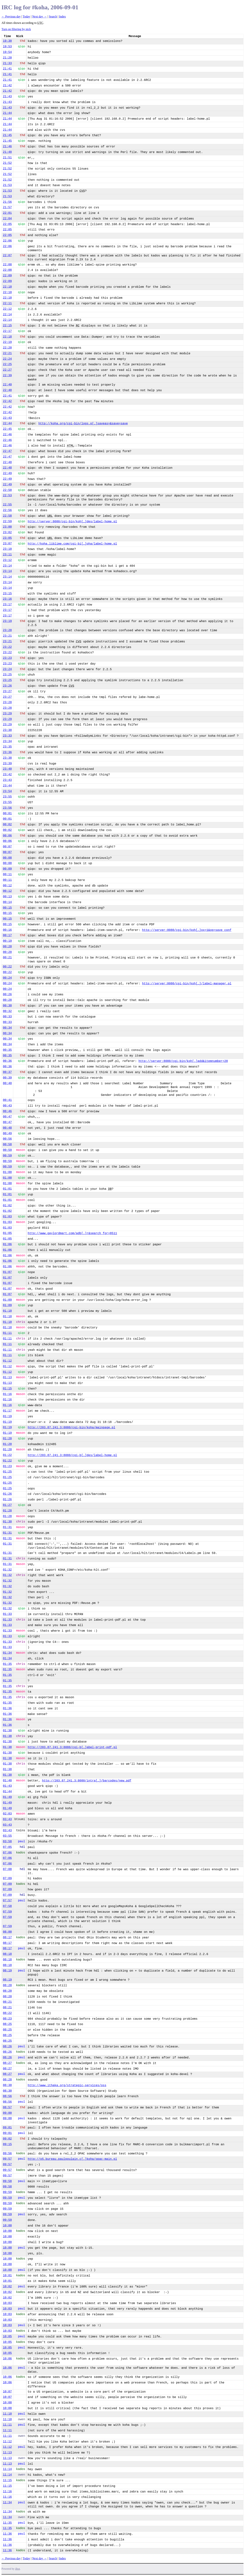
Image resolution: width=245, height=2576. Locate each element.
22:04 (7, 218)
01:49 (7, 1797)
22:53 (7, 495)
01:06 (7, 1244)
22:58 (7, 516)
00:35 (7, 1050)
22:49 (7, 473)
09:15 (7, 2144)
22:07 (7, 255)
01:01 (7, 1189)
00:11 (7, 874)
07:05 (7, 1847)
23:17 (7, 604)
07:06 (7, 1852)
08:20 (7, 1985)
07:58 (7, 1906)
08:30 (7, 2085)
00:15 (7, 907)
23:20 (7, 630)
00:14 (7, 902)
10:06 (7, 2358)
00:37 (7, 1072)
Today (26, 16)
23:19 (7, 621)
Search (53, 16)
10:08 (7, 2402)
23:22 (7, 647)
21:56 (7, 202)
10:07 (7, 2391)
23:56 (7, 808)
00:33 (7, 1016)
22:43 (7, 418)
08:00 (7, 1932)
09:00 (7, 2113)
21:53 (7, 185)
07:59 (7, 1911)
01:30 (7, 1521)
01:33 (7, 1614)
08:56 (7, 2096)
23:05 (7, 538)
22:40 (7, 384)
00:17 (7, 935)
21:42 (7, 85)
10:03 (7, 2303)
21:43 (7, 96)
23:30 (7, 730)
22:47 (7, 451)
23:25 (7, 674)
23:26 (7, 686)
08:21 (7, 2002)
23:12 (7, 560)
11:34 (7, 2502)
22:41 (7, 396)
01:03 (7, 1216)
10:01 (7, 2275)
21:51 (7, 157)
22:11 (7, 303)
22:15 (7, 325)
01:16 (7, 1394)
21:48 (7, 152)
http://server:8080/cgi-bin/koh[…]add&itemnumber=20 (183, 1061)
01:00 (7, 1172)
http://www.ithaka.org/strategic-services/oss (67, 2085)
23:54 (7, 791)
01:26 (7, 1494)
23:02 (7, 532)
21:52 (7, 163)
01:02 (7, 1205)
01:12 (7, 1361)
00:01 (7, 813)
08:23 (7, 2018)
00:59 (7, 1150)
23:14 (7, 565)
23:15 (7, 593)
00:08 (7, 858)
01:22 (7, 1455)
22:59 (7, 521)
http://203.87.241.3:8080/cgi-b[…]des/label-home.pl (72, 1455)
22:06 (7, 240)
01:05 (7, 1233)
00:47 (7, 1116)
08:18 (7, 1954)
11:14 (7, 2469)
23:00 (7, 527)
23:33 (7, 735)
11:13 (7, 2452)
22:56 (7, 510)
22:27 (7, 370)
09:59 (7, 2192)
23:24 (7, 669)
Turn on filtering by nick (16, 29)
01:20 (7, 1438)
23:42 (7, 774)
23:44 (7, 785)
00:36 (7, 1061)
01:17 (7, 1410)
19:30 (7, 41)
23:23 (7, 658)
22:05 (7, 224)
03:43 (7, 1819)
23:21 (7, 636)
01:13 (7, 1377)
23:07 (7, 543)
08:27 (7, 2063)
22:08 (7, 264)
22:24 (7, 359)
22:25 (7, 364)
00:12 (7, 885)
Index (62, 16)
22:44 (7, 423)
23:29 (7, 713)
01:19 (7, 1416)
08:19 (7, 1970)
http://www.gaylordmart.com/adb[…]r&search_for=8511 (72, 1233)
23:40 (7, 769)
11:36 (7, 2534)
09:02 (7, 2138)
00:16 (7, 930)
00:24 (7, 978)
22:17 (7, 331)
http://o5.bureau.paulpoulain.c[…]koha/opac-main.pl (72, 2159)
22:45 (7, 429)
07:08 (7, 1869)
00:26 (7, 994)
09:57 (7, 2159)
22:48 (7, 462)
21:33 (7, 63)
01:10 (7, 1311)
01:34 (7, 1653)
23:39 (7, 763)
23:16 (7, 599)
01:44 (7, 1791)
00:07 (7, 846)
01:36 (7, 1708)
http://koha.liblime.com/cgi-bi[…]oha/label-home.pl (72, 544)
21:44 (7, 113)
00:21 (7, 957)
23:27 (7, 691)
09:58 (7, 2181)
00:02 (7, 824)
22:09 (7, 275)
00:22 (7, 966)
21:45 (7, 135)
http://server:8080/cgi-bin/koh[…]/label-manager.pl (186, 983)
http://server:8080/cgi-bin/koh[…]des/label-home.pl (72, 521)
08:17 (7, 1937)
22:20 (7, 347)
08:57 (7, 2107)
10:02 (7, 2286)
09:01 (7, 2127)
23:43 (7, 780)
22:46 (7, 434)
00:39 (7, 1077)
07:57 (7, 1900)
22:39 (7, 375)
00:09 (7, 869)
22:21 (7, 353)
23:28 (7, 702)
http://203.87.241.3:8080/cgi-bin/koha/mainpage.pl (71, 1427)
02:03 (7, 1813)
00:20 (7, 946)
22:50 (7, 490)
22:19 (7, 342)
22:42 (7, 401)
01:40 (7, 1780)
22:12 (7, 309)
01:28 (7, 1510)
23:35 (7, 746)
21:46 (7, 146)
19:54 (7, 52)
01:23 (7, 1466)
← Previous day (11, 16)
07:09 (7, 1878)
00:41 (7, 1100)
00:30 (7, 1005)
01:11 (7, 1333)
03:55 (7, 1836)
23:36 (7, 752)
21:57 (7, 207)
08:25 (7, 2024)
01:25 (7, 1471)
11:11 (7, 2425)
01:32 (7, 1569)
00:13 (7, 896)
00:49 (7, 1133)
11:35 (7, 2523)
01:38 (7, 1730)
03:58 (7, 1841)
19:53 (7, 46)
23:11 (7, 554)
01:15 (7, 1388)
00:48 (7, 1128)
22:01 (7, 213)
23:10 (7, 549)
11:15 (7, 2480)
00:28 (7, 1000)
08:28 (7, 2079)
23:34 (7, 741)
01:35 (7, 1664)
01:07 (7, 1272)
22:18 (7, 336)
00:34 (7, 1028)
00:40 (7, 1083)
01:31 (7, 1527)
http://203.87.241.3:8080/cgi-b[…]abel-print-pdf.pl (72, 1747)
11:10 (7, 2414)
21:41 (7, 68)
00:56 (7, 1139)
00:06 (7, 835)
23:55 (7, 796)
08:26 (7, 2046)
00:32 (7, 1011)
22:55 (7, 504)
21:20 (7, 57)
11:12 (7, 2441)
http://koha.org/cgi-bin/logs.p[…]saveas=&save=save (83, 423)
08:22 (7, 2013)
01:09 (7, 1300)
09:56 (7, 2153)
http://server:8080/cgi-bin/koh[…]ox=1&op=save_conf (186, 930)
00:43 (7, 1105)
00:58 (7, 1144)
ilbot (17, 2568)
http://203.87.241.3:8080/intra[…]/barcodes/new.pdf (86, 1780)
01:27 (7, 1505)
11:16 (7, 2491)
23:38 (7, 758)
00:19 (7, 941)
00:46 (7, 1111)
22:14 (7, 314)
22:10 (7, 287)
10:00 (7, 2225)
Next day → (39, 16)
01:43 (7, 1786)
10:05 (7, 2336)
